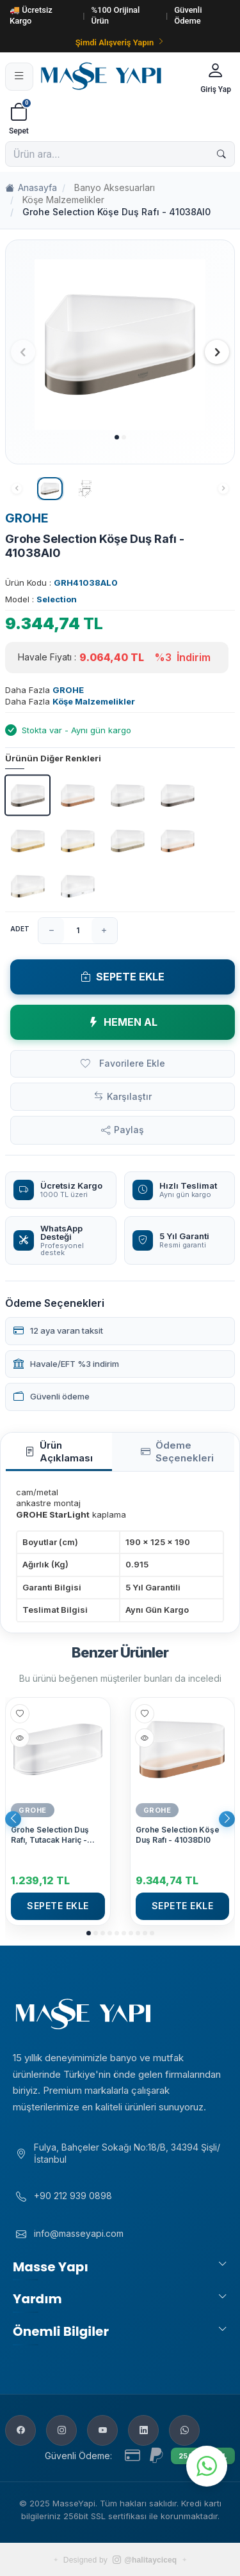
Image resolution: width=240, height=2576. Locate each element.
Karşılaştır (129, 1096)
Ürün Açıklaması (59, 1451)
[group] (120, 344)
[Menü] (19, 77)
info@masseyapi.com (79, 2233)
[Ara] (221, 154)
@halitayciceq (145, 2560)
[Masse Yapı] (114, 76)
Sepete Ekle (122, 976)
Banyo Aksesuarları (114, 187)
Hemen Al (122, 1022)
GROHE (27, 518)
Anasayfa (31, 188)
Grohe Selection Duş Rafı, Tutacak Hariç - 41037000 (50, 1835)
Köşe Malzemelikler (63, 199)
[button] (117, 437)
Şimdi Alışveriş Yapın (120, 42)
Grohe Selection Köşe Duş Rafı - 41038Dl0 (178, 1835)
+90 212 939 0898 (73, 2195)
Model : (41, 599)
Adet (19, 929)
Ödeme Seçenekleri (177, 1451)
